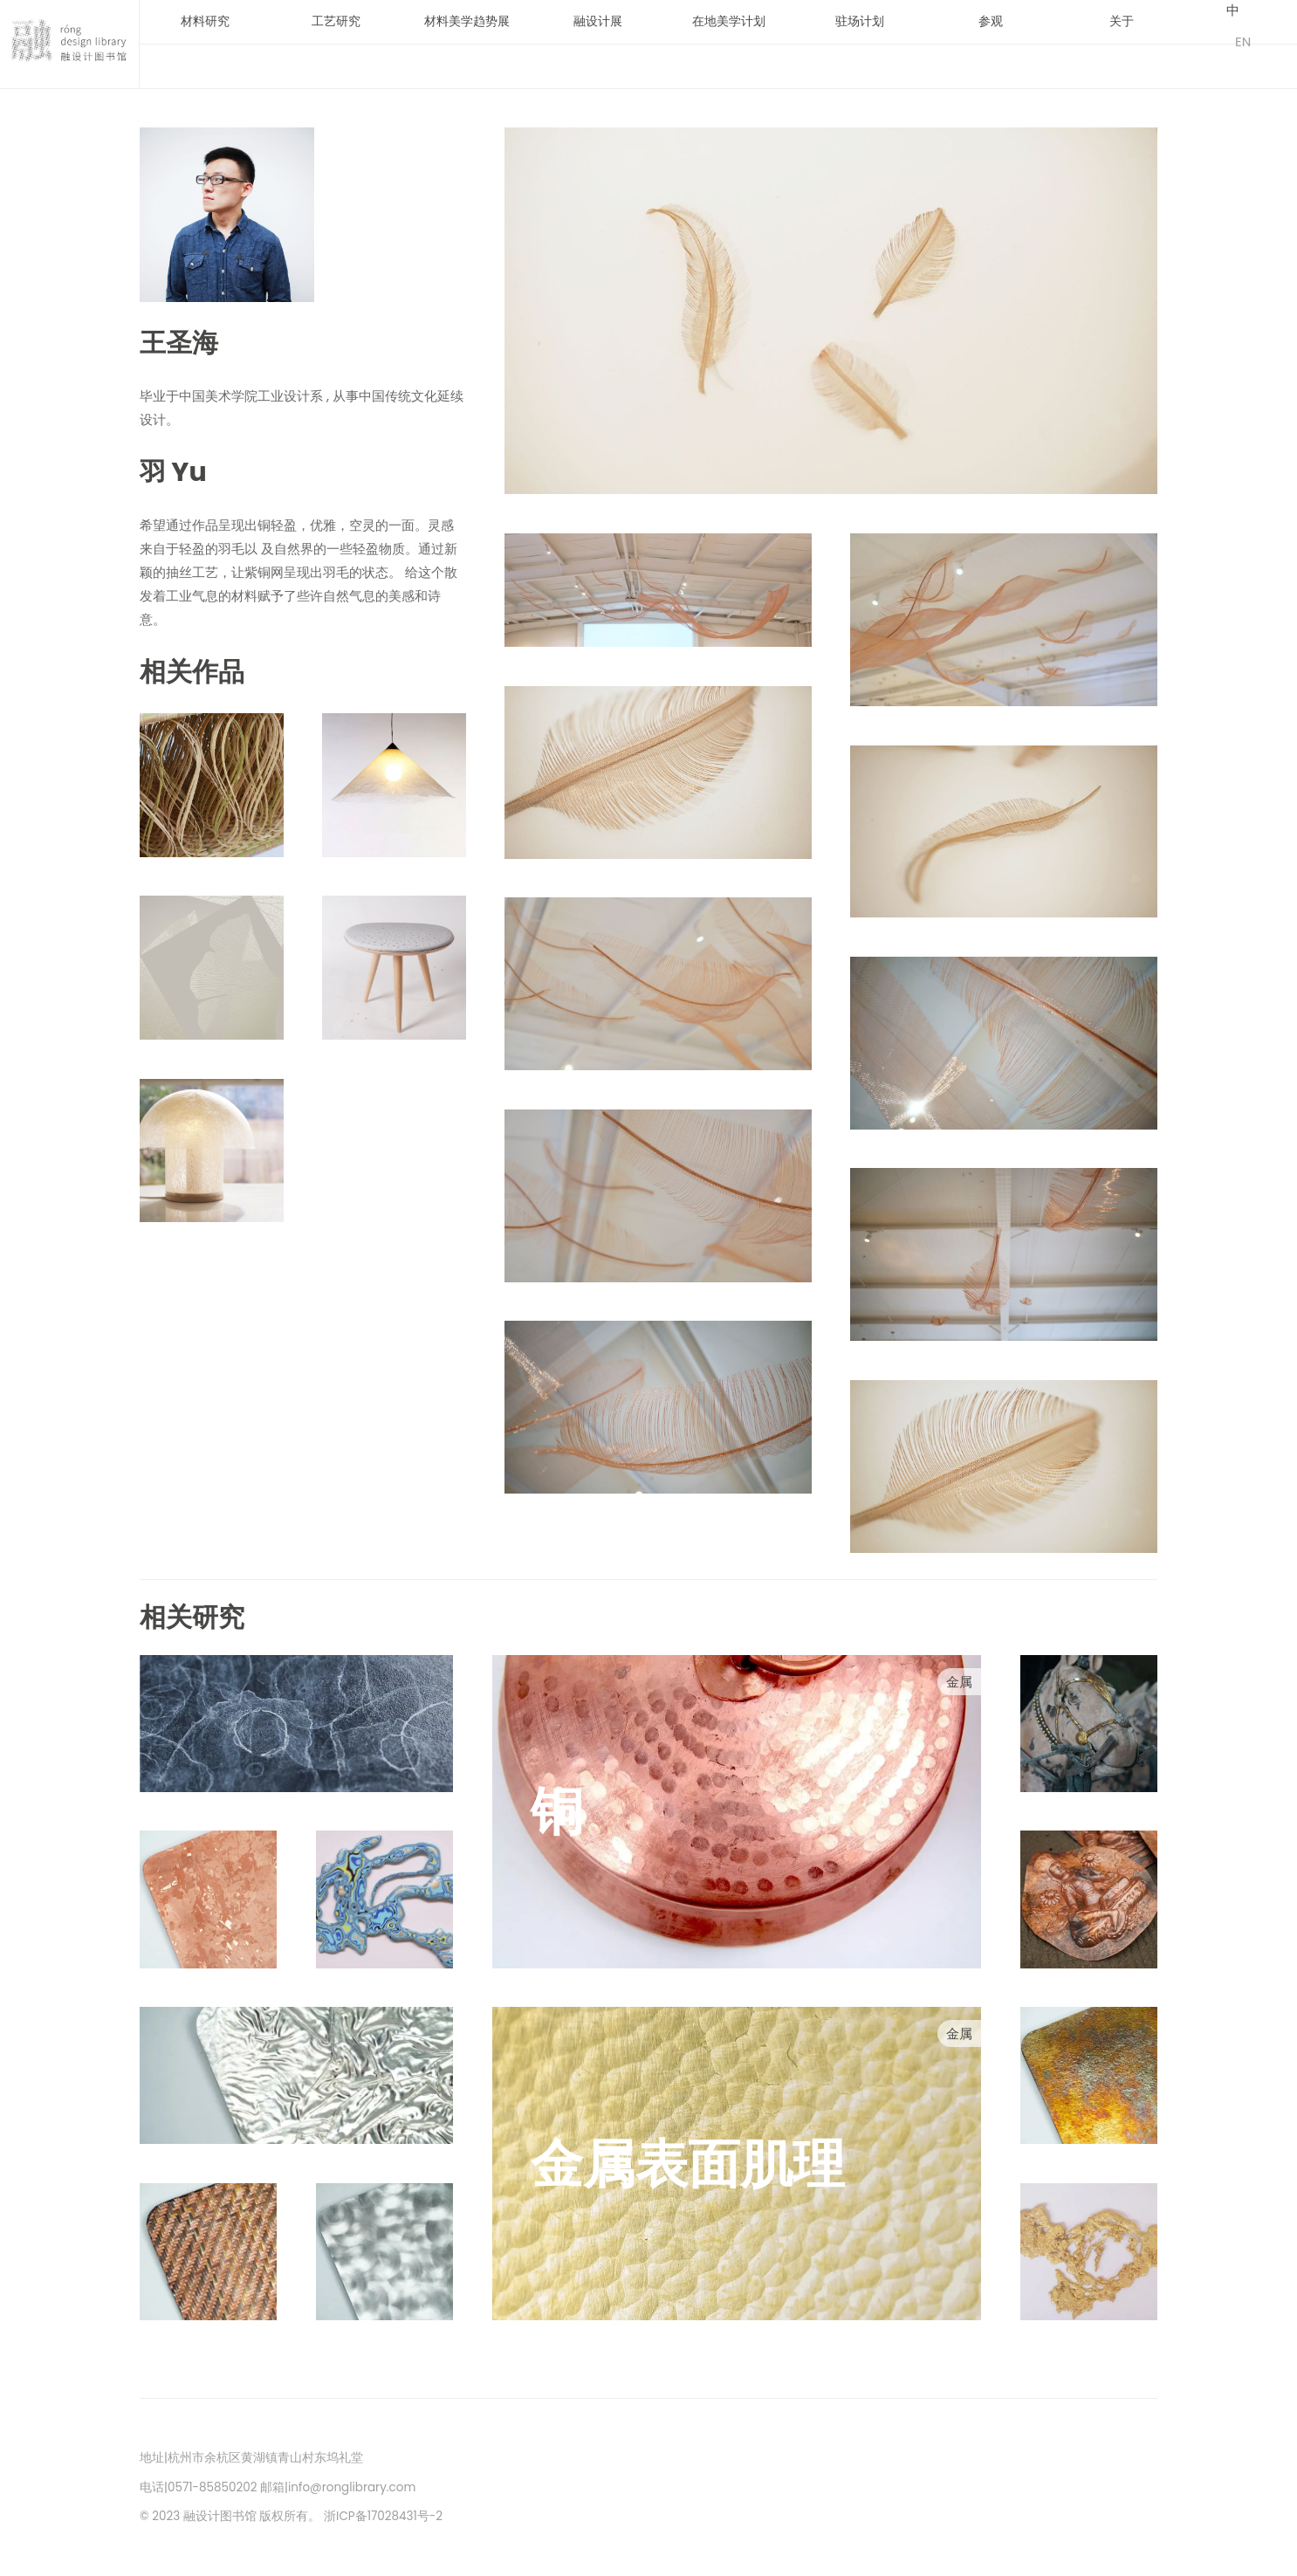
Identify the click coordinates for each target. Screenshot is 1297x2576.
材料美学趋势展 (467, 21)
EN (1243, 41)
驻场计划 (859, 21)
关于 (1121, 21)
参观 (990, 21)
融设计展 (597, 21)
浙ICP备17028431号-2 (383, 2516)
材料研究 (205, 21)
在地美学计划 (728, 21)
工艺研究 (336, 21)
